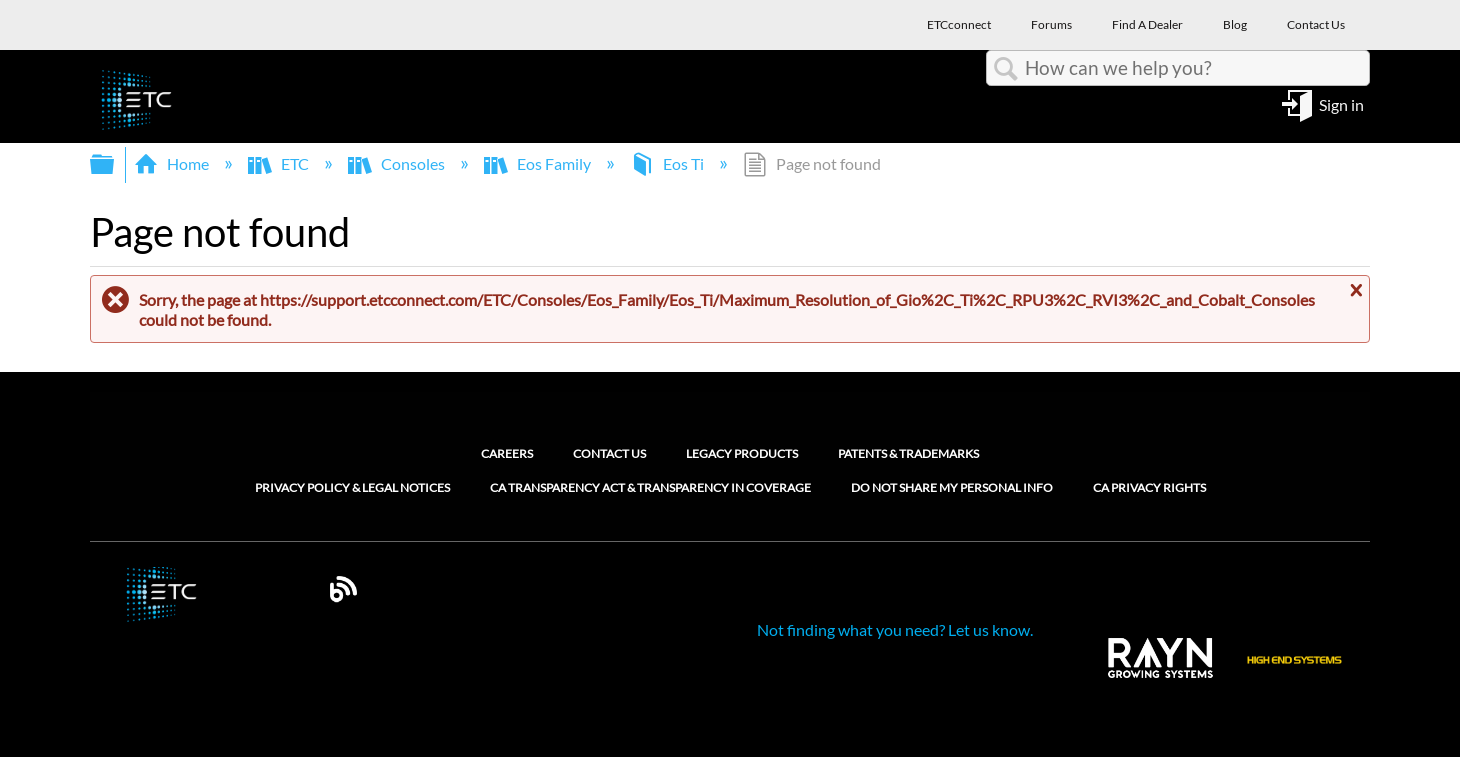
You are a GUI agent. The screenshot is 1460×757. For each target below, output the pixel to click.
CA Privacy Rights (1149, 488)
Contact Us (609, 453)
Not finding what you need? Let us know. (895, 629)
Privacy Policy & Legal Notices (352, 488)
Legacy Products (742, 453)
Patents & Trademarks (908, 453)
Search (1006, 69)
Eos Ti (668, 163)
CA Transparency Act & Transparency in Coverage (650, 488)
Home (173, 163)
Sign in (1341, 103)
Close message (1354, 291)
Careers (507, 453)
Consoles (398, 163)
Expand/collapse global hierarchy (115, 164)
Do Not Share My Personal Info (952, 488)
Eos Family (539, 163)
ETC (280, 163)
